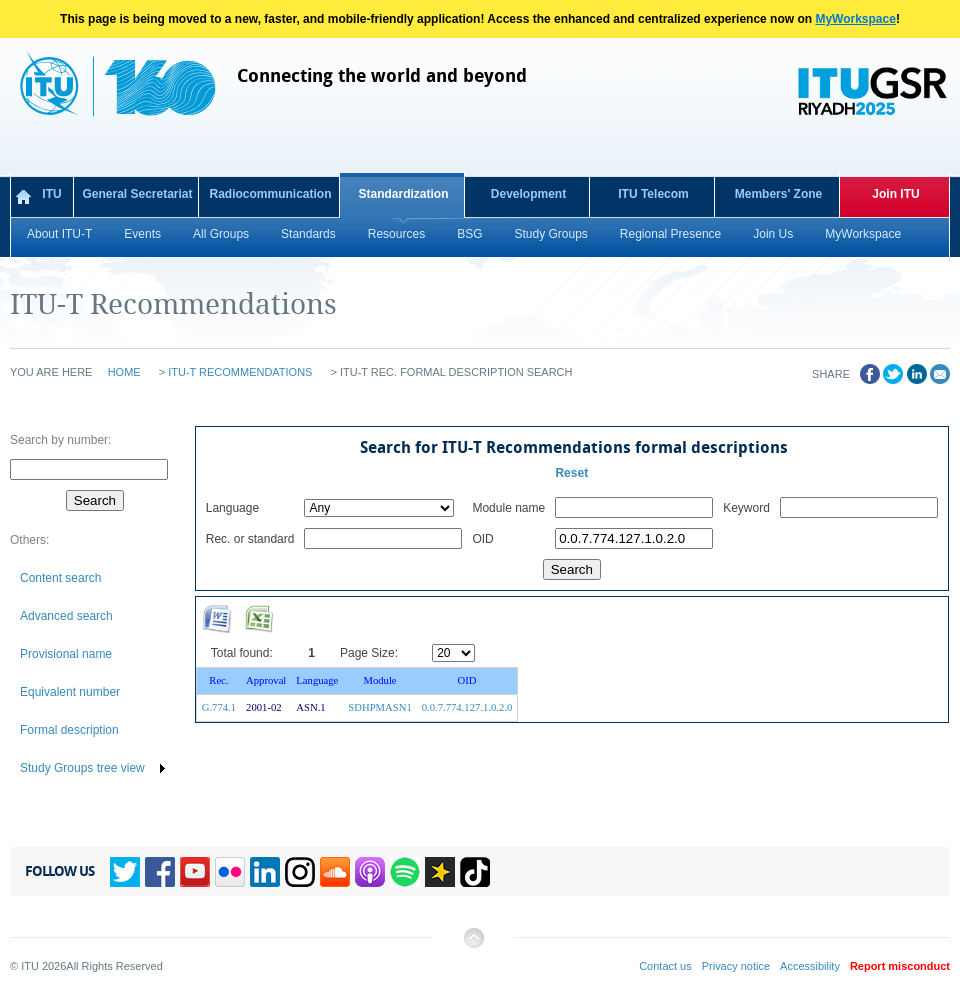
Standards (308, 234)
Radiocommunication (270, 194)
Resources (396, 234)
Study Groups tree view (82, 768)
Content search (60, 578)
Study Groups (550, 234)
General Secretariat (137, 194)
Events (142, 234)
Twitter (125, 872)
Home (124, 372)
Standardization (403, 194)
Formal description (69, 730)
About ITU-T (59, 234)
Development (528, 194)
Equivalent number (70, 692)
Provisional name (66, 654)
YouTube (195, 872)
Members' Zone (779, 194)
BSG (469, 234)
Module (379, 680)
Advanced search (66, 616)
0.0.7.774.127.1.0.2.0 (467, 707)
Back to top (473, 945)
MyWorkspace (855, 19)
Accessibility (810, 966)
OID (467, 680)
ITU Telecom (653, 194)
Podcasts (370, 872)
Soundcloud (335, 872)
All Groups (221, 234)
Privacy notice (736, 966)
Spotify (405, 872)
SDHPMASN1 (379, 707)
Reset (571, 473)
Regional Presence (670, 234)
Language (317, 680)
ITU (51, 194)
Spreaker (440, 872)
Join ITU (895, 194)
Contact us (665, 966)
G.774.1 (219, 707)
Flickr (230, 872)
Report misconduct (900, 966)
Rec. (218, 680)
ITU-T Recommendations (240, 372)
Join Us (773, 234)
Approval (266, 680)
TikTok (475, 872)
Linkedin (265, 872)
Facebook (160, 872)
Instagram (300, 872)
